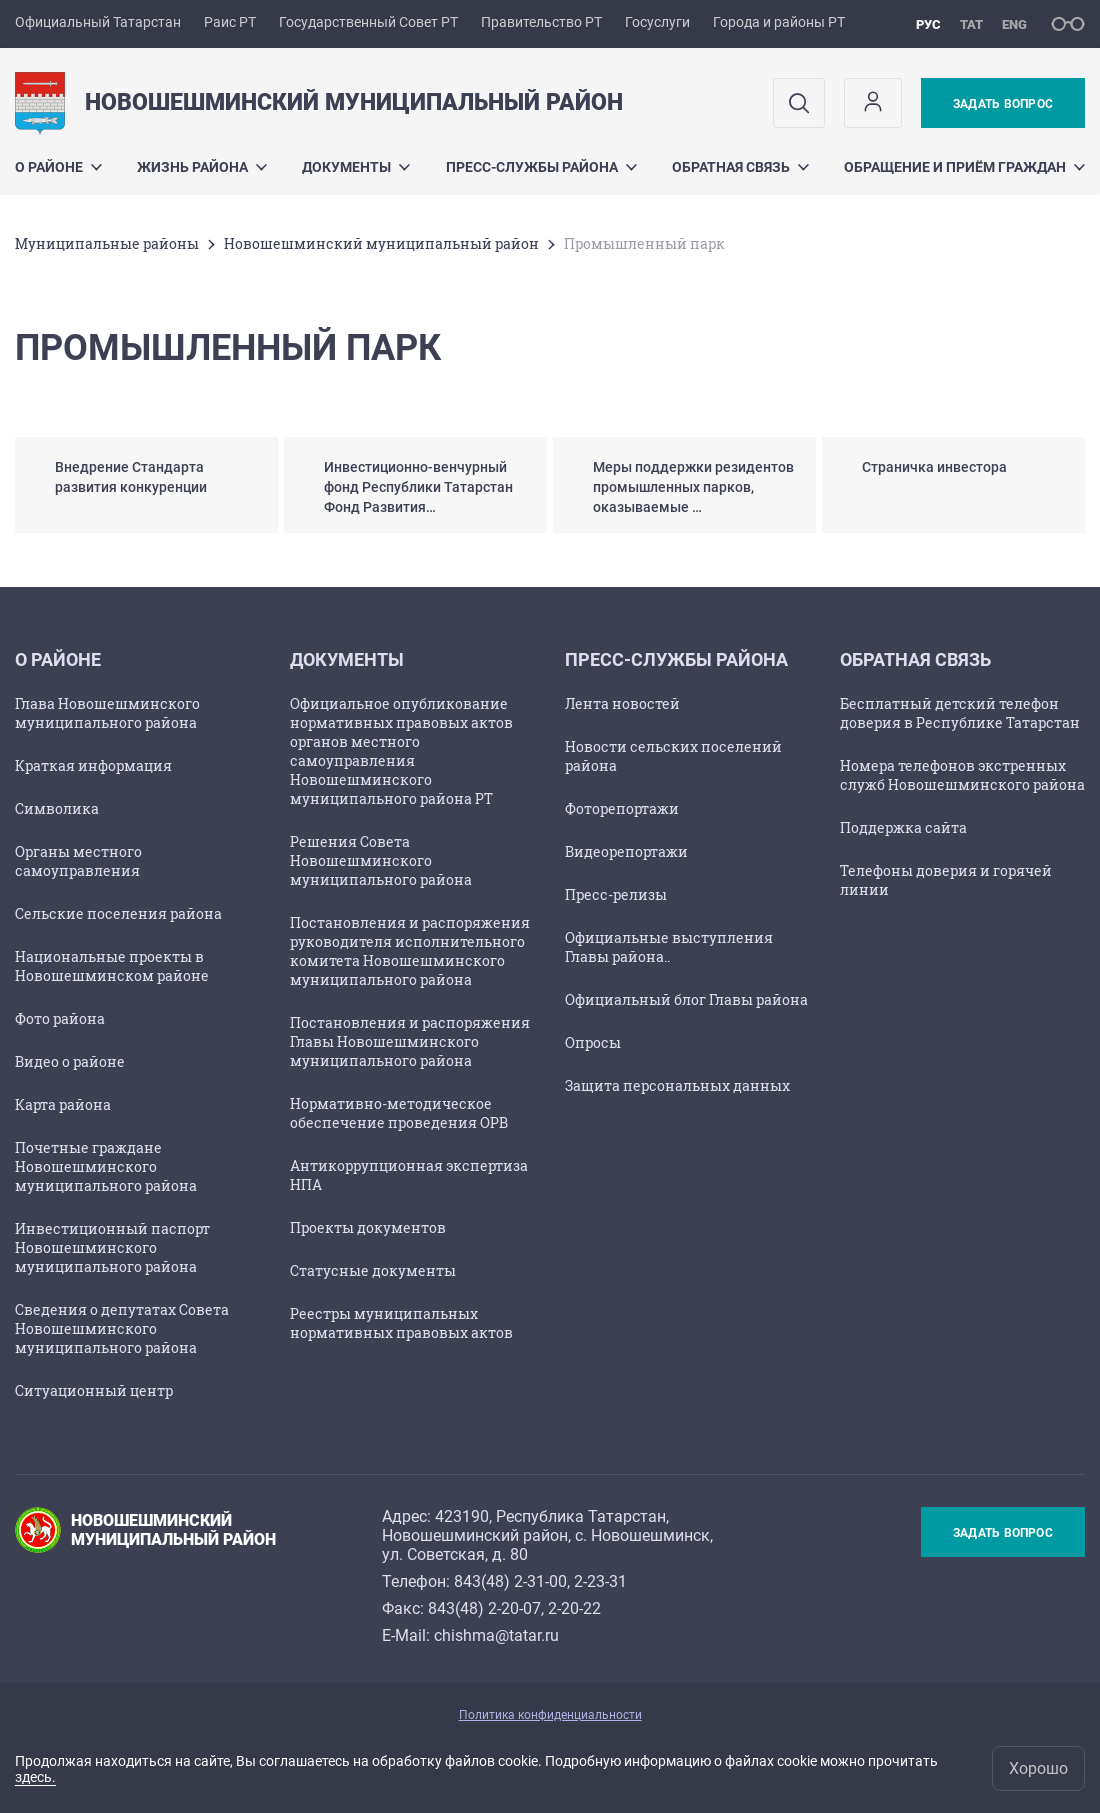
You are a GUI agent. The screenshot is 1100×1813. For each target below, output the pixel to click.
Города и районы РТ (779, 22)
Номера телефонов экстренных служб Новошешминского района (962, 775)
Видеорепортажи (626, 851)
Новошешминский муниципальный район (381, 243)
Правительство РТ (541, 22)
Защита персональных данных (677, 1085)
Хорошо (1038, 1768)
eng (1014, 24)
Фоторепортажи (622, 808)
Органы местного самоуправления (78, 861)
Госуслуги (657, 22)
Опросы (593, 1042)
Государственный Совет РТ (368, 22)
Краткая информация (93, 765)
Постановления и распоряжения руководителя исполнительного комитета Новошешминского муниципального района (410, 951)
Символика (57, 808)
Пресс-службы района (541, 167)
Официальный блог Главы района (686, 999)
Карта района (63, 1104)
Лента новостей (622, 703)
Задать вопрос (1003, 104)
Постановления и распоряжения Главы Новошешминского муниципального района (410, 1041)
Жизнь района (202, 167)
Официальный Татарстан (98, 22)
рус (928, 24)
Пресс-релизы (616, 894)
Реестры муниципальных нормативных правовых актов (401, 1323)
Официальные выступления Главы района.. (669, 947)
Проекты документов (368, 1227)
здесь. (35, 1777)
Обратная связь (740, 167)
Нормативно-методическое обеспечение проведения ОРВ (399, 1113)
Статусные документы (373, 1270)
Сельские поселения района (118, 913)
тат (971, 24)
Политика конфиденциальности (550, 1715)
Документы (356, 167)
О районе (58, 167)
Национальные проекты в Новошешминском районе (112, 966)
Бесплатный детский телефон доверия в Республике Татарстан (960, 713)
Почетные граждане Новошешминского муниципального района (106, 1166)
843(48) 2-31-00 (510, 1581)
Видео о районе (70, 1061)
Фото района (60, 1018)
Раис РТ (230, 22)
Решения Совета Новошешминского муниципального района (381, 860)
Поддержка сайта (903, 827)
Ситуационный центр (94, 1390)
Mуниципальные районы (107, 243)
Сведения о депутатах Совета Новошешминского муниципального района (122, 1328)
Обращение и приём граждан (964, 167)
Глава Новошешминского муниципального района (107, 713)
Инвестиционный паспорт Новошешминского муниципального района (112, 1247)
